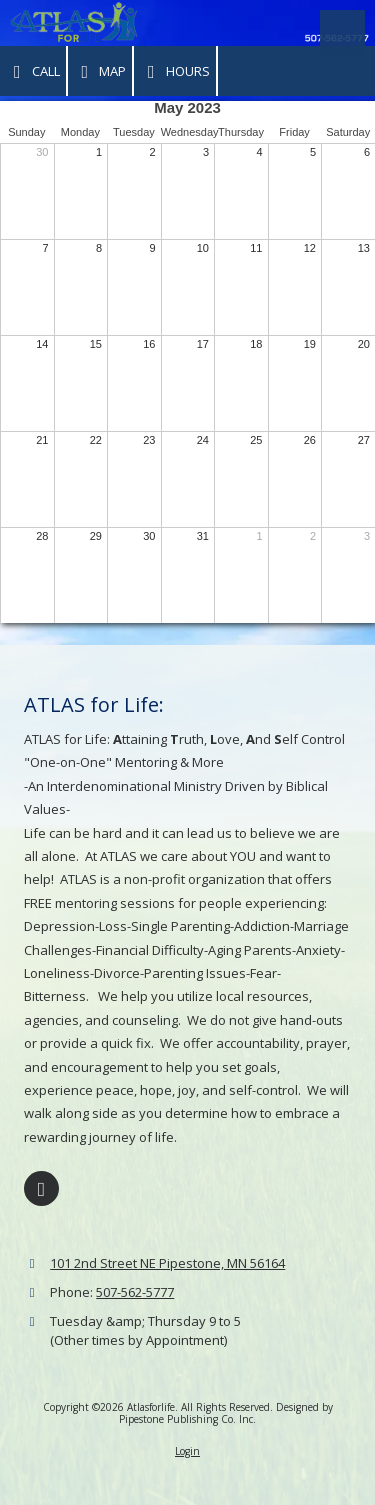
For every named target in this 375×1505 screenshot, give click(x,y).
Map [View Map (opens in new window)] (100, 71)
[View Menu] (342, 32)
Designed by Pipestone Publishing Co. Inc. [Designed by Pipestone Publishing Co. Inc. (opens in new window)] (226, 1413)
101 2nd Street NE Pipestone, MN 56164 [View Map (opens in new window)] (167, 1263)
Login (187, 1451)
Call (33, 71)
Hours (175, 71)
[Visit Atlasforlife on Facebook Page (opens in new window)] (41, 1188)
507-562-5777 (135, 1292)
